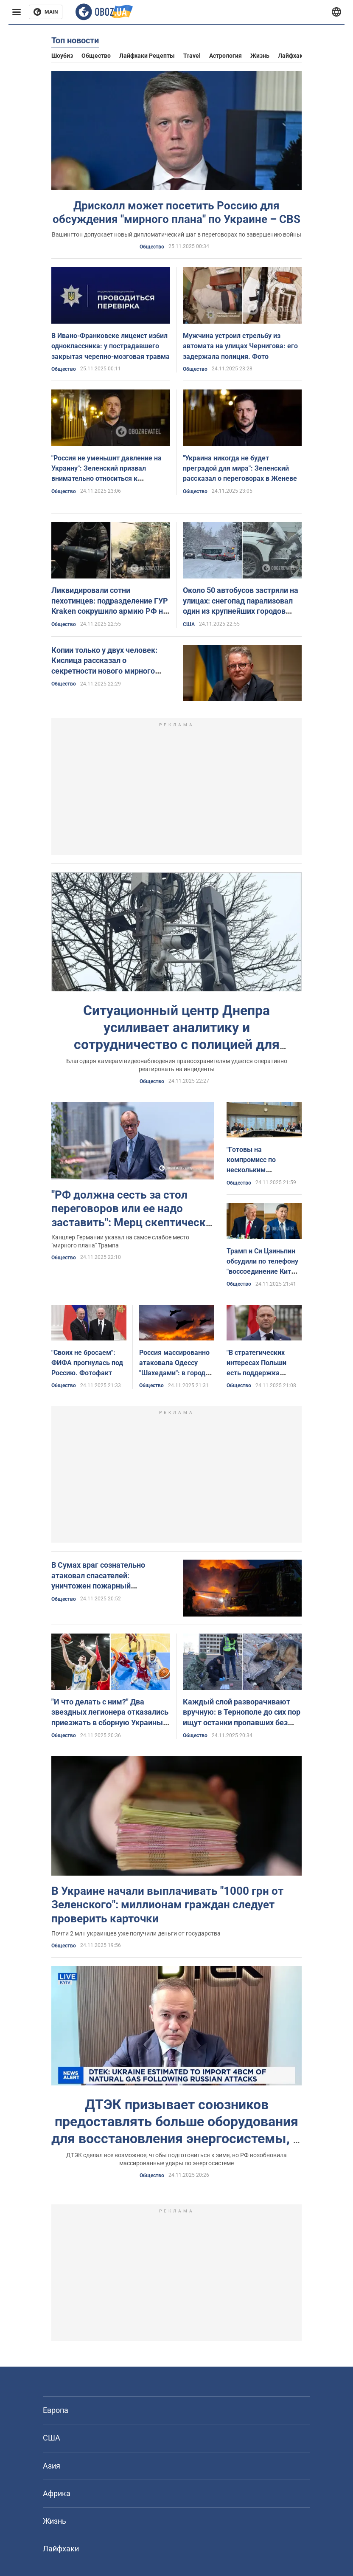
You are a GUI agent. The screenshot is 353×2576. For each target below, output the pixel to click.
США (189, 624)
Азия (51, 2465)
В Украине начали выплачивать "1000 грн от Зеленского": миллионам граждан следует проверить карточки (167, 1905)
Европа (55, 2410)
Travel (192, 55)
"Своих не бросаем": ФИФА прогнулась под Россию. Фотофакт (87, 1363)
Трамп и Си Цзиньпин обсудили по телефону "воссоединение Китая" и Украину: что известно (264, 1271)
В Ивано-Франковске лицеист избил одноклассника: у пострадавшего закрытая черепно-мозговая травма (110, 346)
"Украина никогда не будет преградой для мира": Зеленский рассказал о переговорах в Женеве (240, 468)
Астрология (225, 55)
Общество (96, 55)
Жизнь (259, 55)
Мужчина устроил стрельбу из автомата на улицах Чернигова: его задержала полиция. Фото (240, 346)
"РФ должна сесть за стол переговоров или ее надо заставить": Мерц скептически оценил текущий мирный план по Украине (131, 1222)
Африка (56, 2493)
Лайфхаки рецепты (147, 55)
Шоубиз (62, 55)
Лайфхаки (292, 55)
